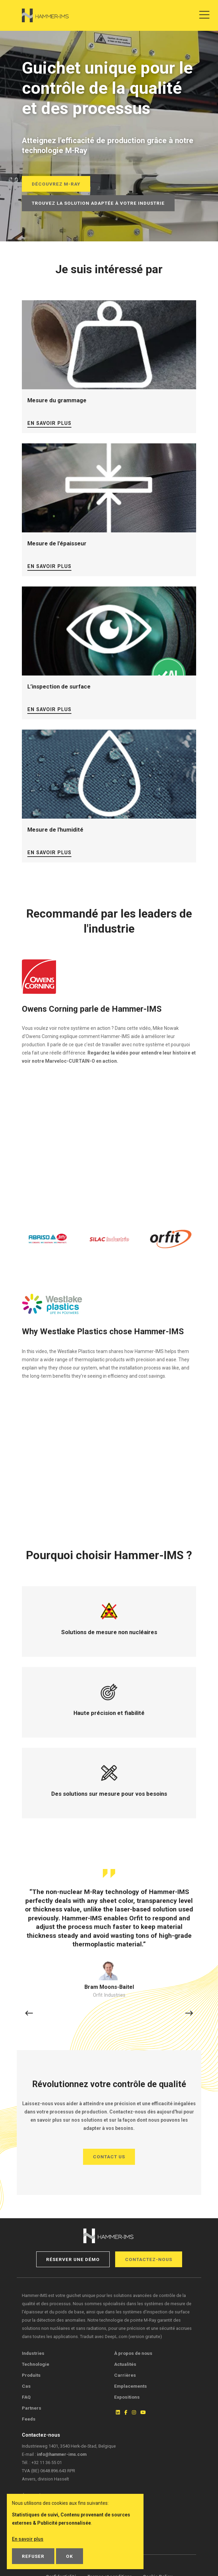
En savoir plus (49, 423)
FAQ (26, 2397)
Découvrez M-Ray (56, 184)
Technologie (35, 2364)
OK (69, 2556)
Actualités (125, 2364)
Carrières (125, 2375)
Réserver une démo (73, 2259)
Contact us (109, 2156)
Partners (31, 2408)
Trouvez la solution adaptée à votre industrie (98, 203)
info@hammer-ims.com (61, 2454)
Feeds (29, 2419)
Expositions (127, 2397)
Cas (26, 2386)
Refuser (33, 2556)
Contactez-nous (148, 2259)
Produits (31, 2375)
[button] (29, 2013)
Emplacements (130, 2386)
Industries (33, 2353)
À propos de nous (133, 2353)
